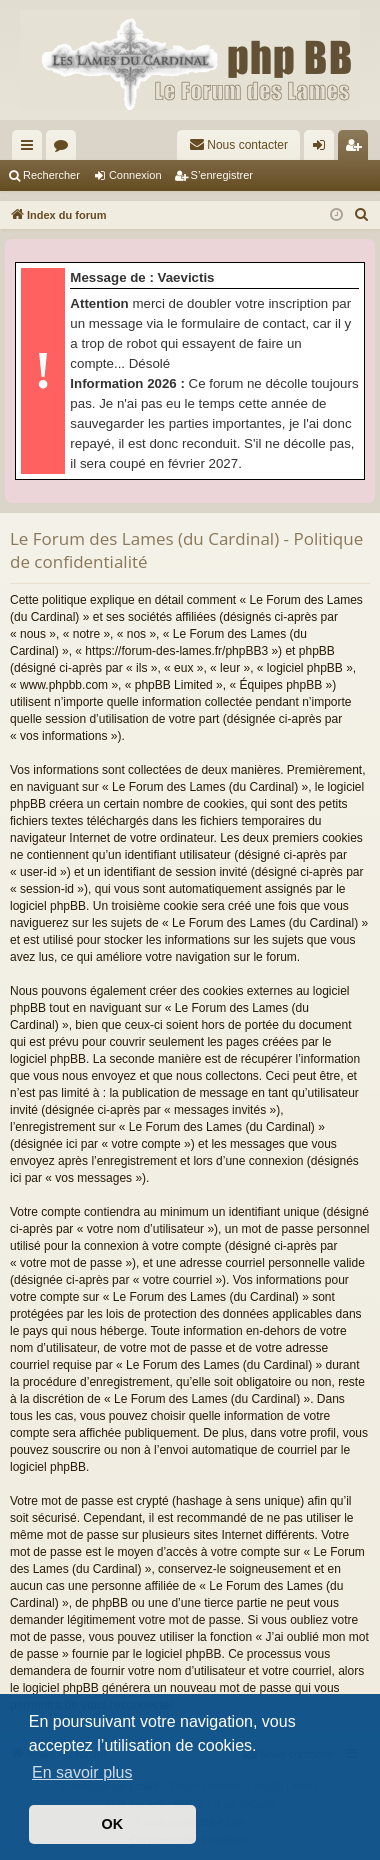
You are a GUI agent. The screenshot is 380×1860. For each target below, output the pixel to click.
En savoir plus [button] (82, 1772)
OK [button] (113, 1824)
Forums (65, 149)
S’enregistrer (222, 175)
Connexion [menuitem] (323, 149)
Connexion (135, 175)
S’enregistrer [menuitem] (357, 149)
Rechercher (51, 175)
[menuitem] (238, 145)
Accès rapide (31, 149)
